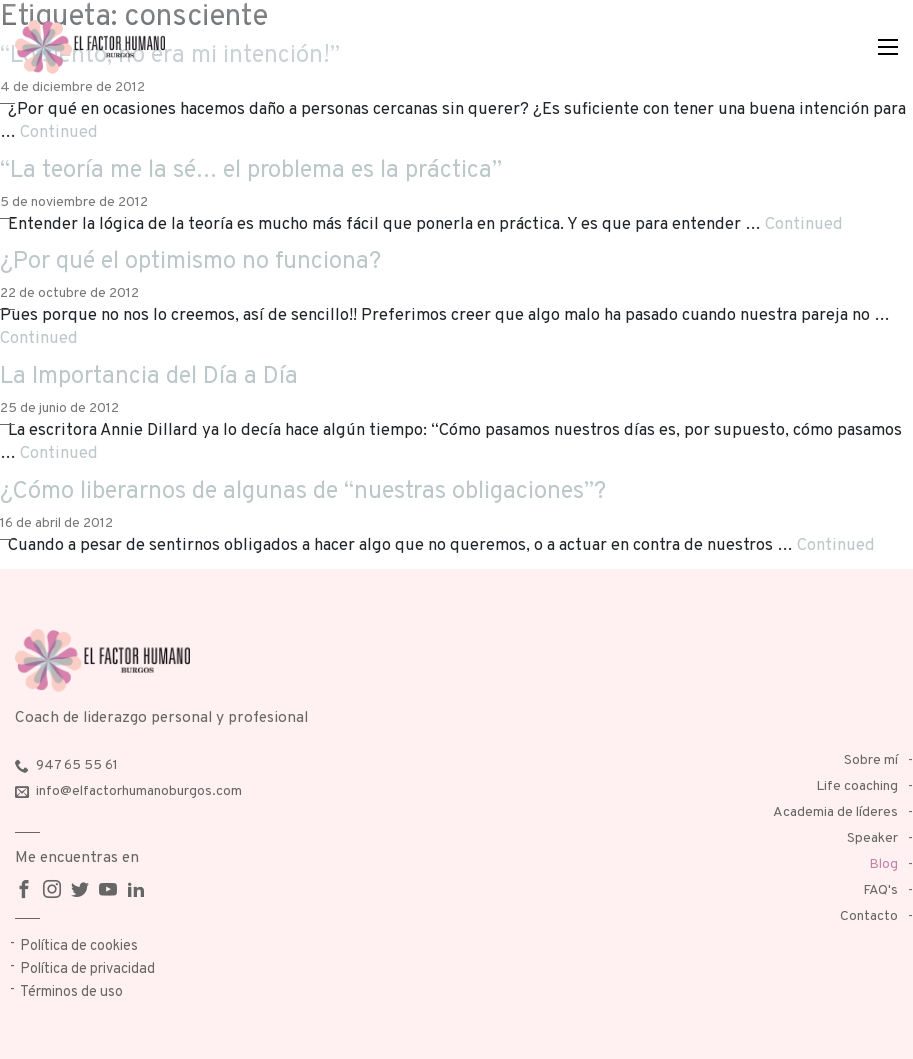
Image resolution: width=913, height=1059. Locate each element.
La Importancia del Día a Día (149, 377)
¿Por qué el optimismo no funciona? (190, 262)
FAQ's (880, 890)
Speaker (872, 838)
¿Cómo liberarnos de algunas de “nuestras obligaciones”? (303, 492)
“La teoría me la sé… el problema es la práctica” (251, 171)
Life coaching (857, 786)
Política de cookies (79, 946)
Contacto (869, 916)
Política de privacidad (87, 969)
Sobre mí (871, 760)
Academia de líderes (835, 812)
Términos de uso (71, 992)
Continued (59, 132)
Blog (883, 864)
